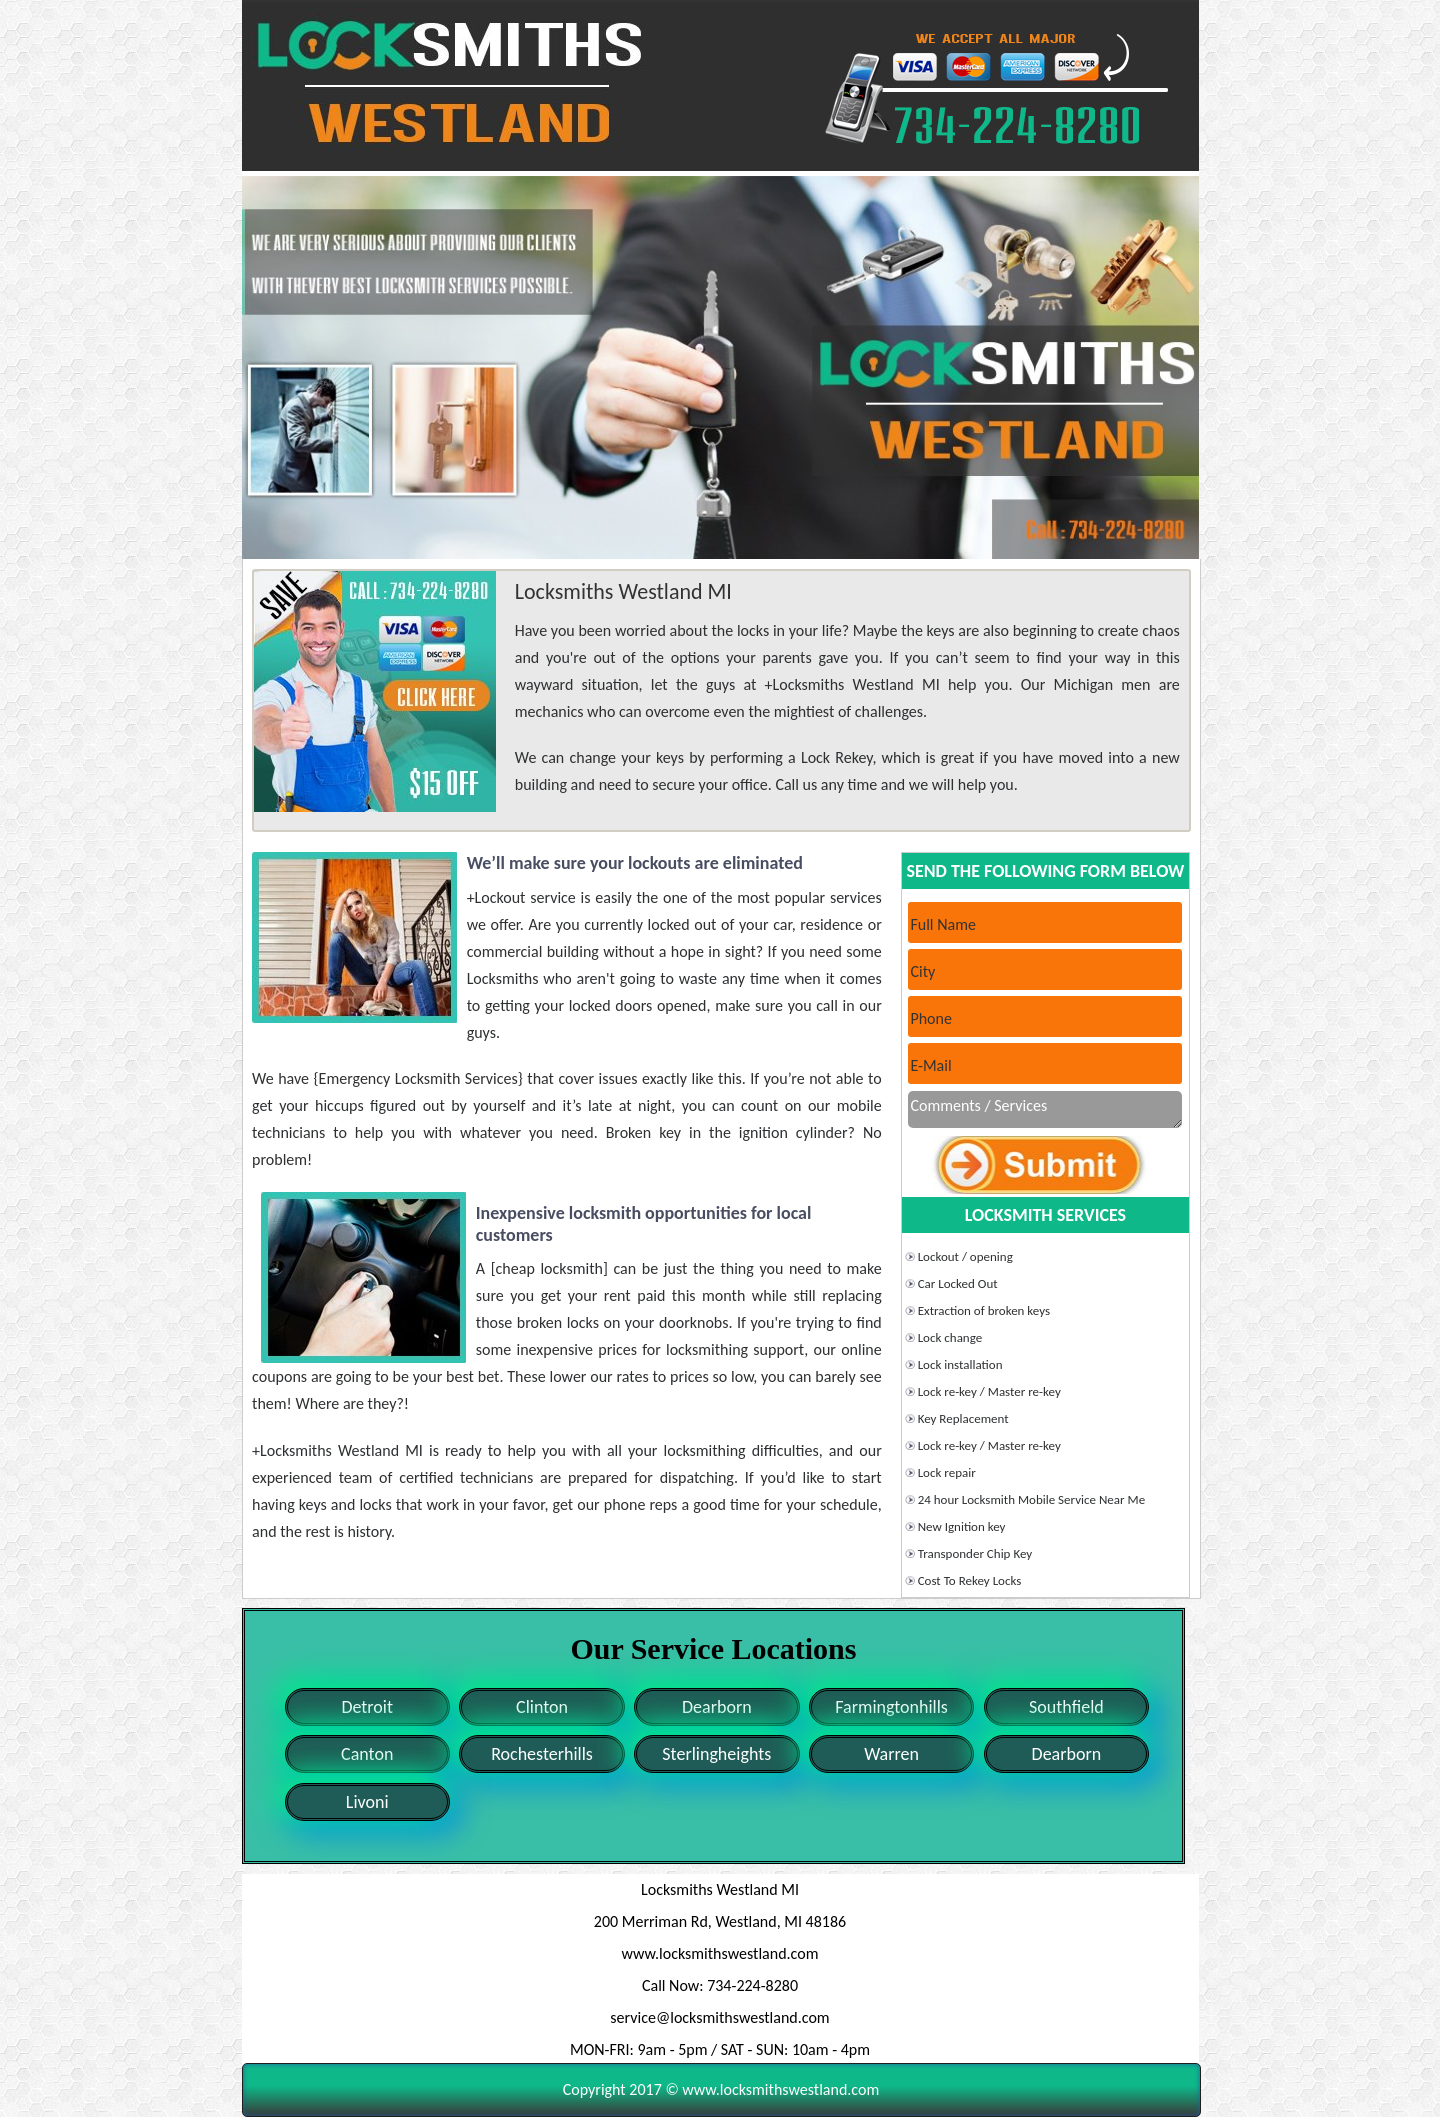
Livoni (367, 1802)
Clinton (542, 1707)
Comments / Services (1045, 1109)
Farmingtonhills (891, 1707)
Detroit (367, 1707)
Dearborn (717, 1707)
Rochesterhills (542, 1754)
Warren (891, 1754)
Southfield (1066, 1707)
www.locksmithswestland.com (720, 1953)
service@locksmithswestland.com (719, 2017)
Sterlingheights (716, 1754)
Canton (367, 1754)
